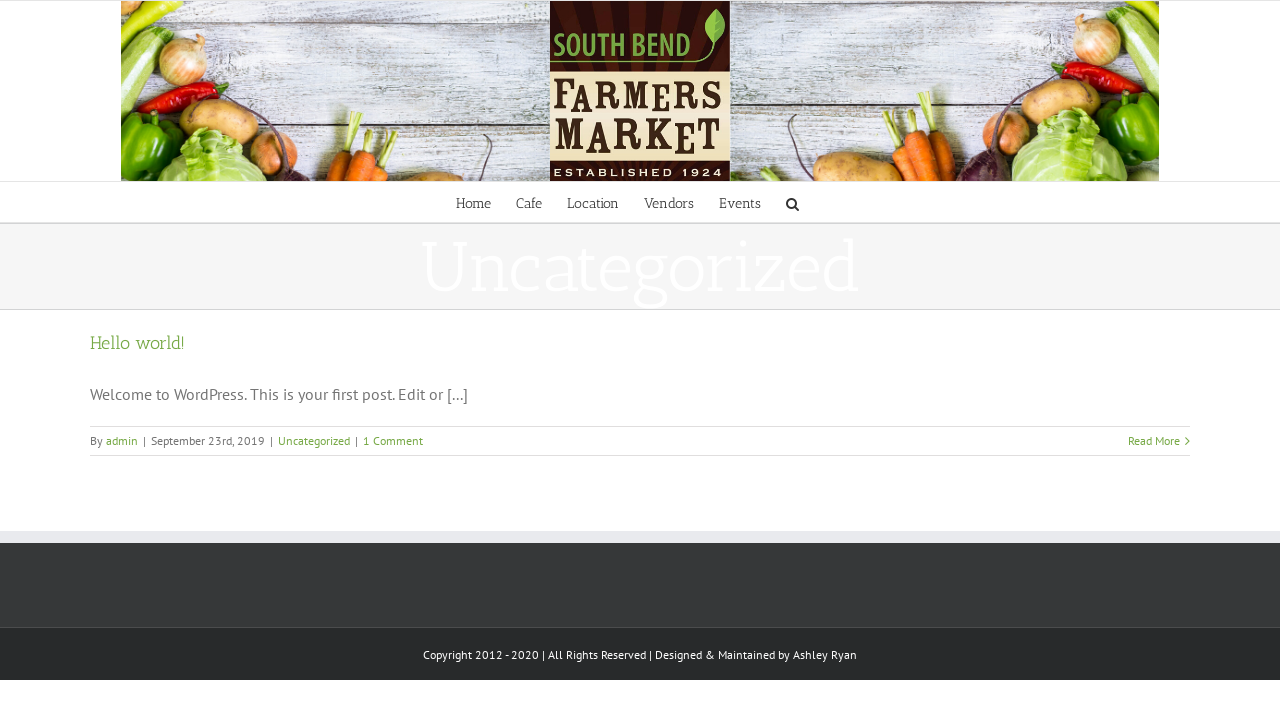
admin (122, 440)
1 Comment (393, 440)
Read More (1154, 440)
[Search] (855, 202)
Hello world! (137, 343)
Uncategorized (314, 440)
